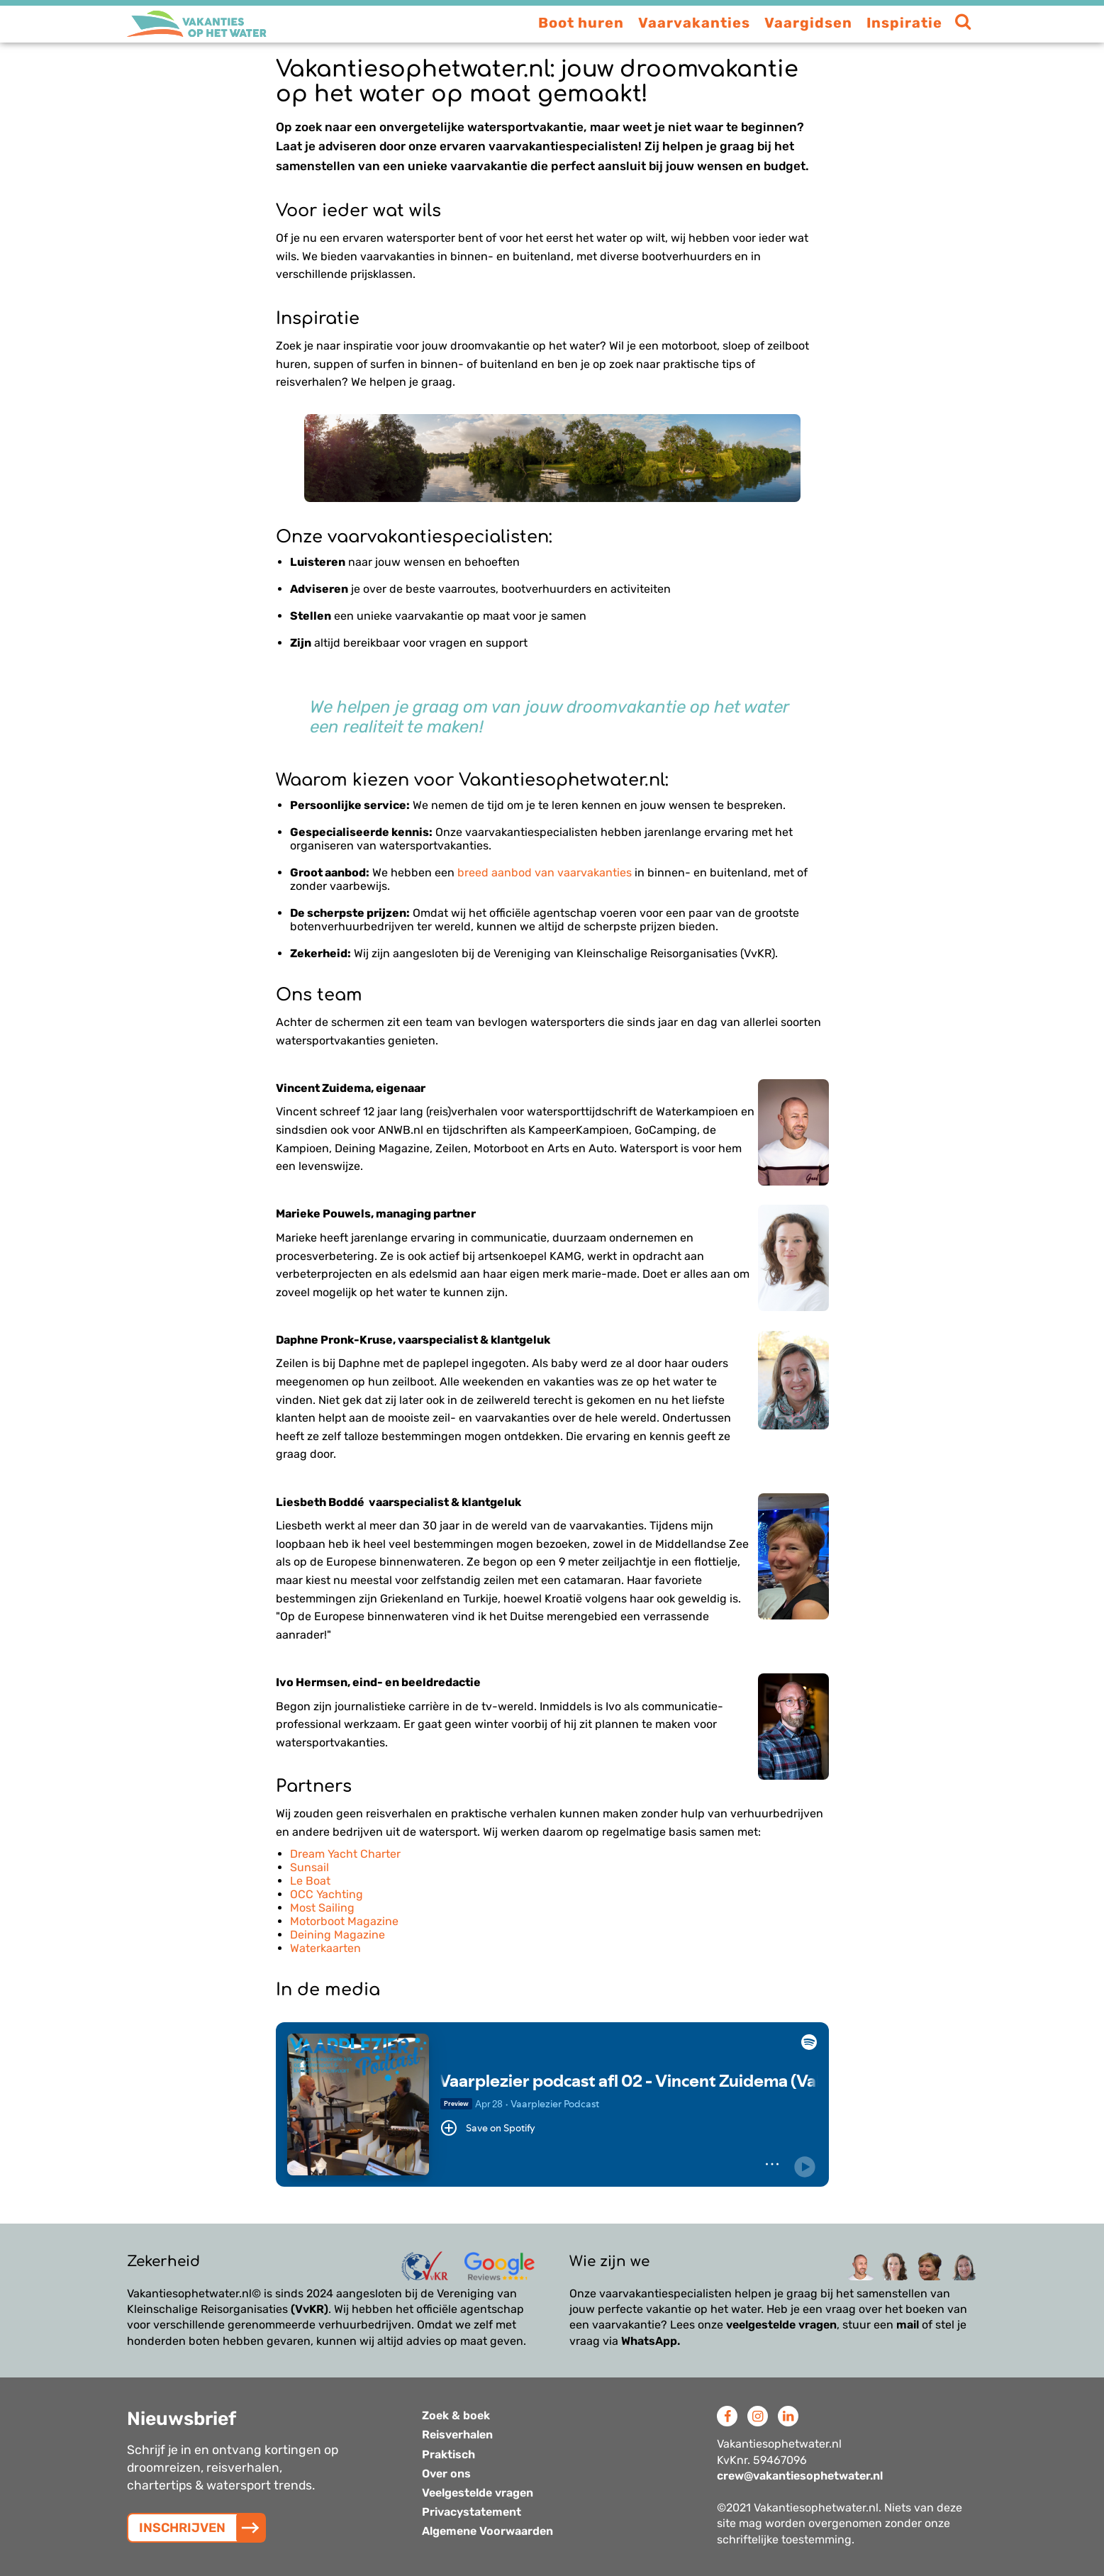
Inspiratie (904, 22)
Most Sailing (322, 1907)
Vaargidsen (808, 22)
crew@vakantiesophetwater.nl (800, 2475)
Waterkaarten (325, 1948)
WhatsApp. (650, 2341)
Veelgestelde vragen (477, 2492)
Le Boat (310, 1881)
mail (907, 2324)
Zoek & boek (456, 2415)
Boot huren (581, 22)
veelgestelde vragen (781, 2324)
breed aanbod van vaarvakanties (544, 872)
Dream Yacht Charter (345, 1854)
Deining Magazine (337, 1934)
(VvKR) (309, 2309)
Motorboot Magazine (344, 1921)
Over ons (446, 2473)
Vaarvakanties (694, 22)
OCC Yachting (326, 1894)
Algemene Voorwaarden (487, 2531)
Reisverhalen (457, 2434)
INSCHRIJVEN (182, 2528)
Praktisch (448, 2454)
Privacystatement (471, 2512)
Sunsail (309, 1867)
